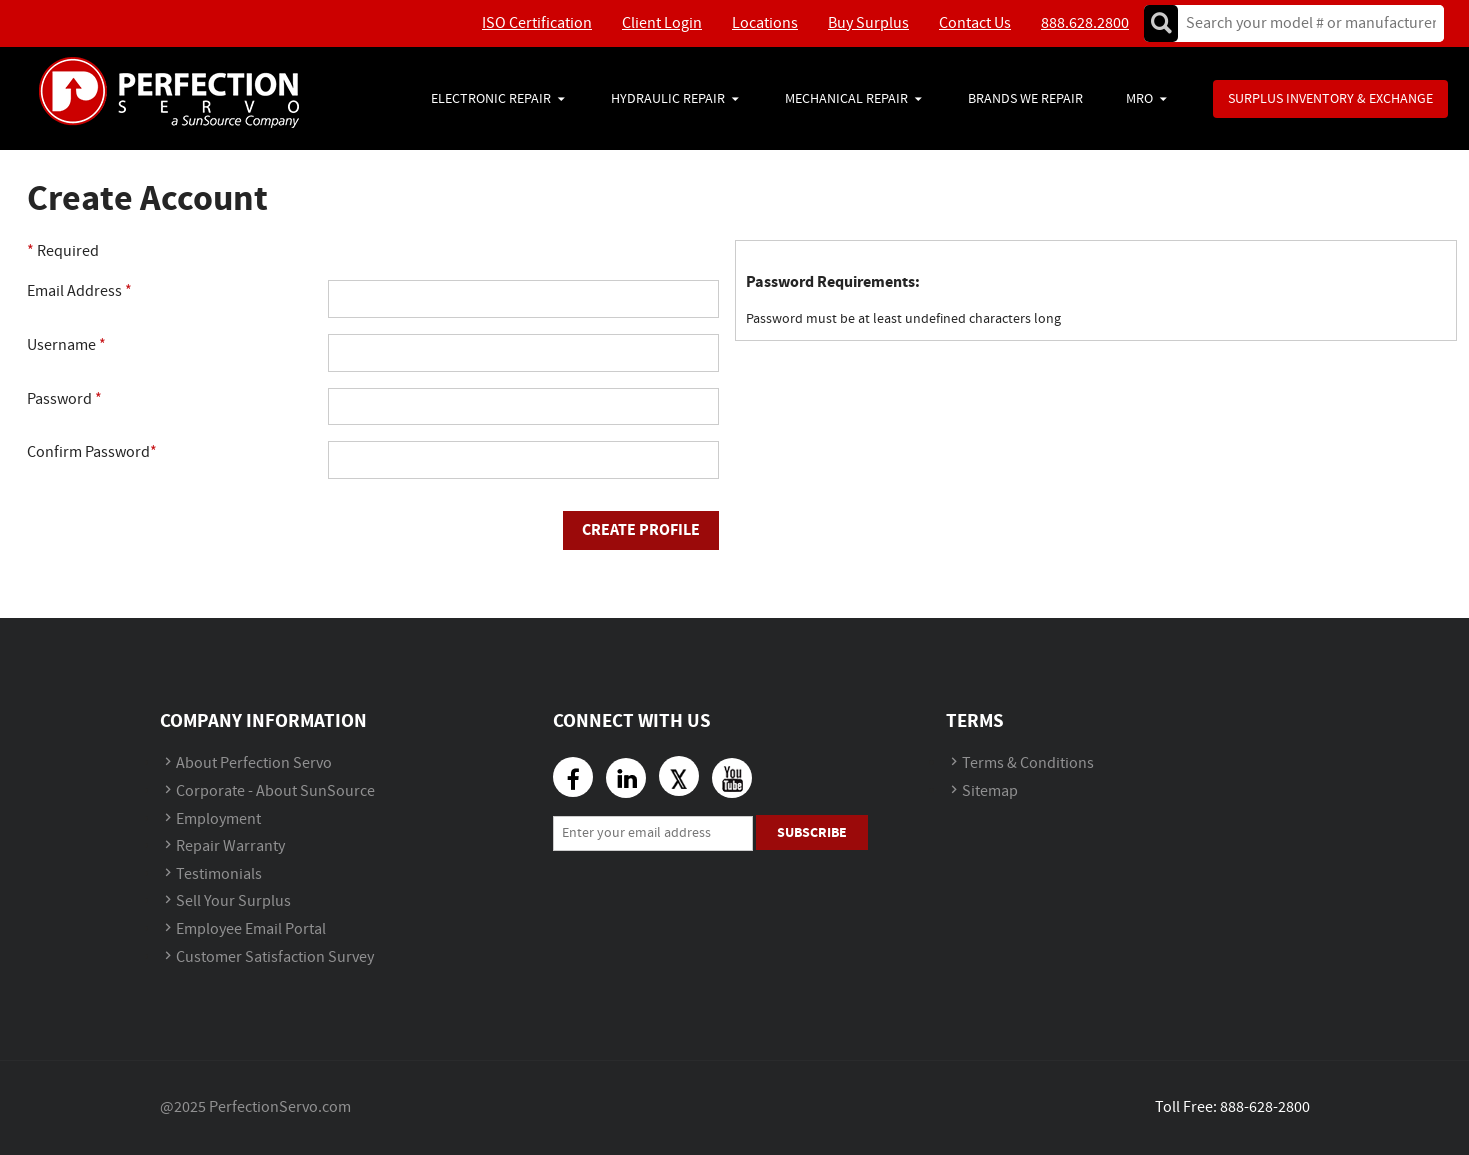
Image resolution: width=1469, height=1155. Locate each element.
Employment (218, 819)
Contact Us (975, 23)
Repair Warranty (230, 846)
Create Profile (641, 530)
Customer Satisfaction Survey (275, 957)
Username (66, 345)
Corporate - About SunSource (275, 791)
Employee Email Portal (251, 929)
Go (1161, 23)
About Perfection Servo (254, 763)
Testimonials (219, 874)
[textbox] (1304, 23)
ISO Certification (537, 23)
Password (64, 399)
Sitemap (990, 791)
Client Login (662, 23)
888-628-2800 (1265, 1107)
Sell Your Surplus (233, 901)
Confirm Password (92, 452)
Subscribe (812, 832)
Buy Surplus (868, 23)
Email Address (79, 291)
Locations (765, 23)
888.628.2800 (1085, 23)
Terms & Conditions (1028, 763)
